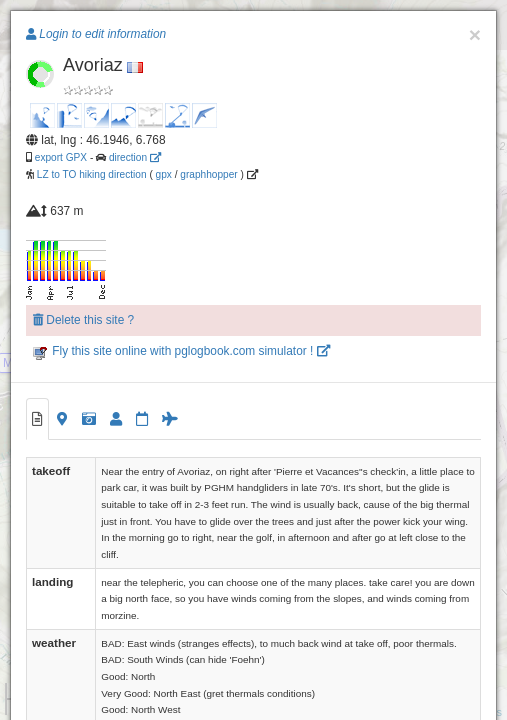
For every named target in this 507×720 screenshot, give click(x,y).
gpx (164, 174)
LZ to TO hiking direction (90, 174)
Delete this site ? (83, 320)
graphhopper (208, 174)
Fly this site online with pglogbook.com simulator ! (181, 351)
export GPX (61, 157)
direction (135, 157)
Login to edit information (96, 34)
